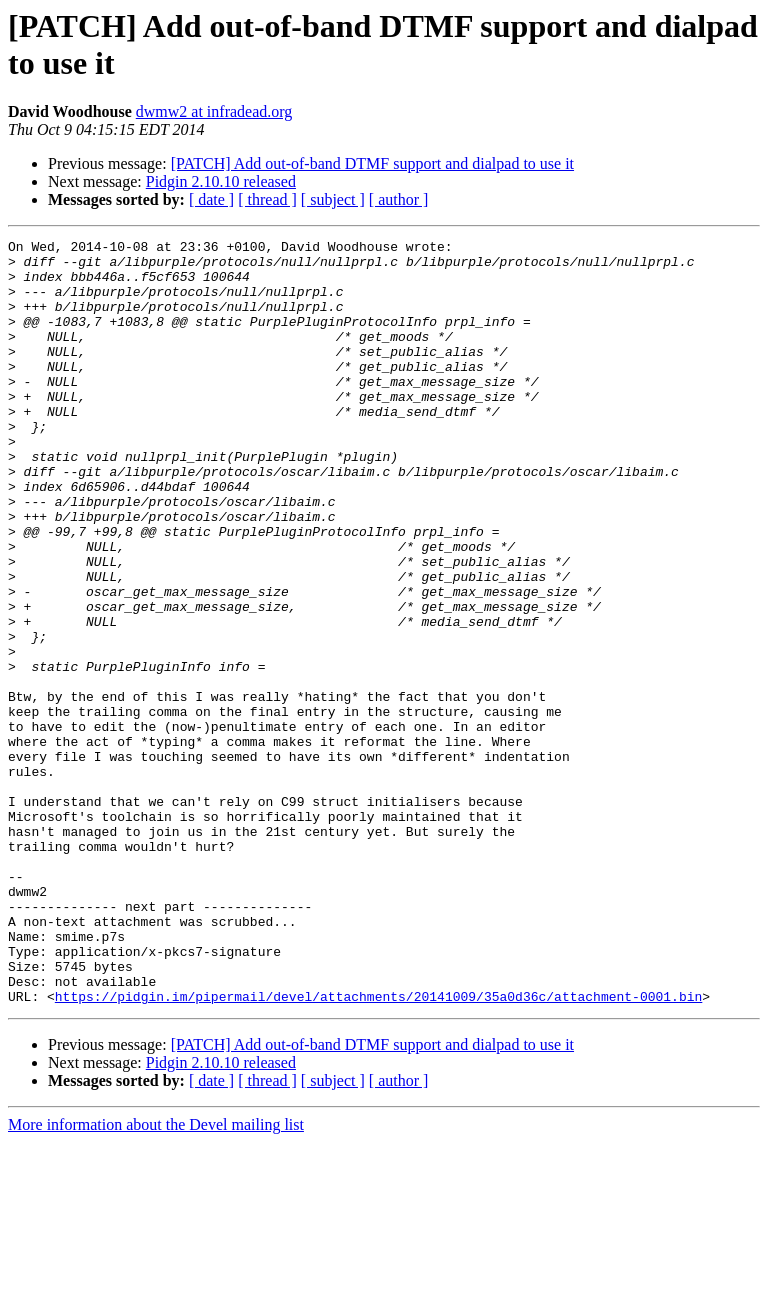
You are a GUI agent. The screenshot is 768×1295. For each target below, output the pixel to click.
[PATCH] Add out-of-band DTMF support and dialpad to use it (372, 163)
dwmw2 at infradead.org (214, 111)
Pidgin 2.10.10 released (221, 181)
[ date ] (211, 199)
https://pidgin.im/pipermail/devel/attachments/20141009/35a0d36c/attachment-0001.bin (378, 1149)
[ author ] (399, 199)
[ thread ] (267, 199)
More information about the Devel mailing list (156, 1277)
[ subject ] (333, 199)
